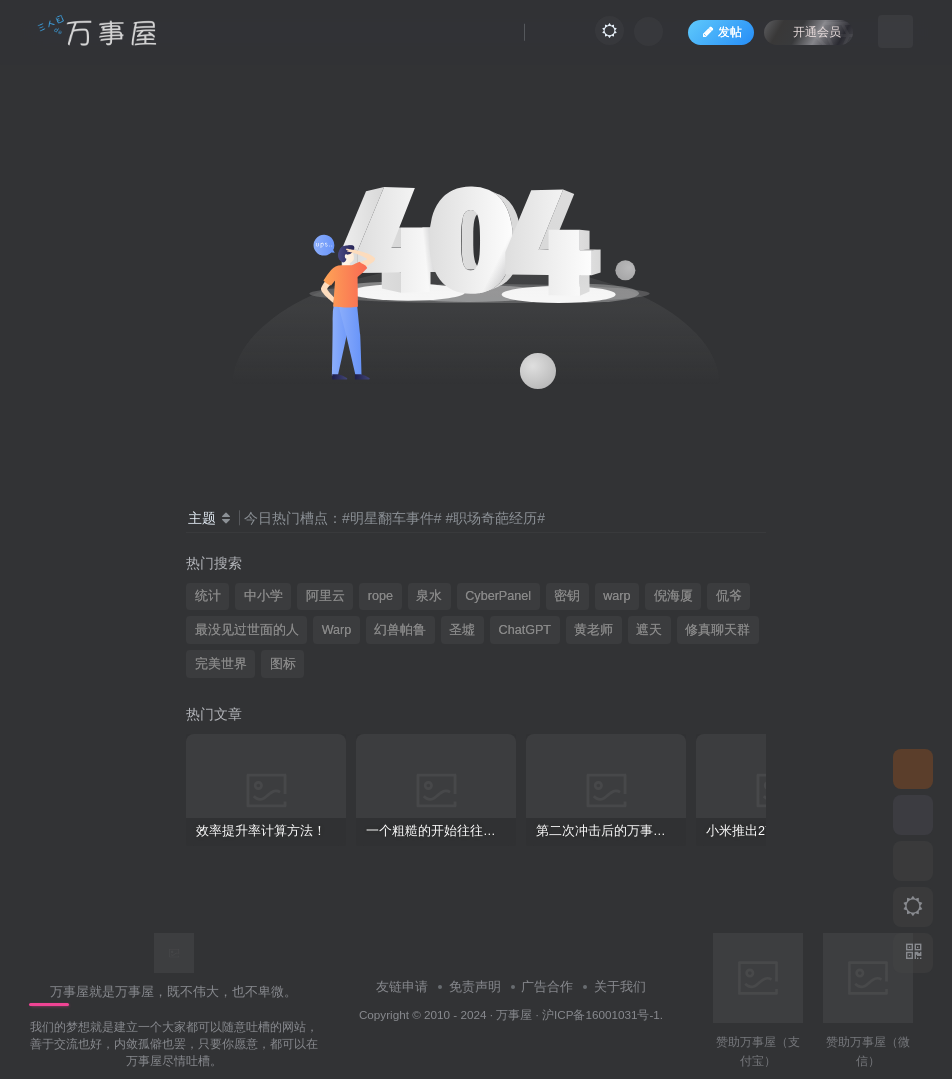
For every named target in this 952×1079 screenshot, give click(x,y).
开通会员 (806, 32)
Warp (337, 630)
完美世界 (221, 664)
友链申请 (402, 986)
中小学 (263, 596)
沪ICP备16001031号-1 (601, 1014)
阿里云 (325, 596)
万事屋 (514, 1014)
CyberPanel (498, 596)
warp (616, 596)
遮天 (649, 630)
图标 (283, 664)
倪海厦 (673, 596)
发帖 (719, 34)
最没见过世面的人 (247, 630)
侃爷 (729, 596)
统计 (208, 596)
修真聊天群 (717, 630)
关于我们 (620, 986)
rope (380, 596)
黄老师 (593, 630)
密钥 (567, 596)
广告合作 (547, 986)
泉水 (429, 596)
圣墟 (462, 630)
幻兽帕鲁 (400, 630)
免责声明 (475, 986)
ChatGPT (525, 630)
